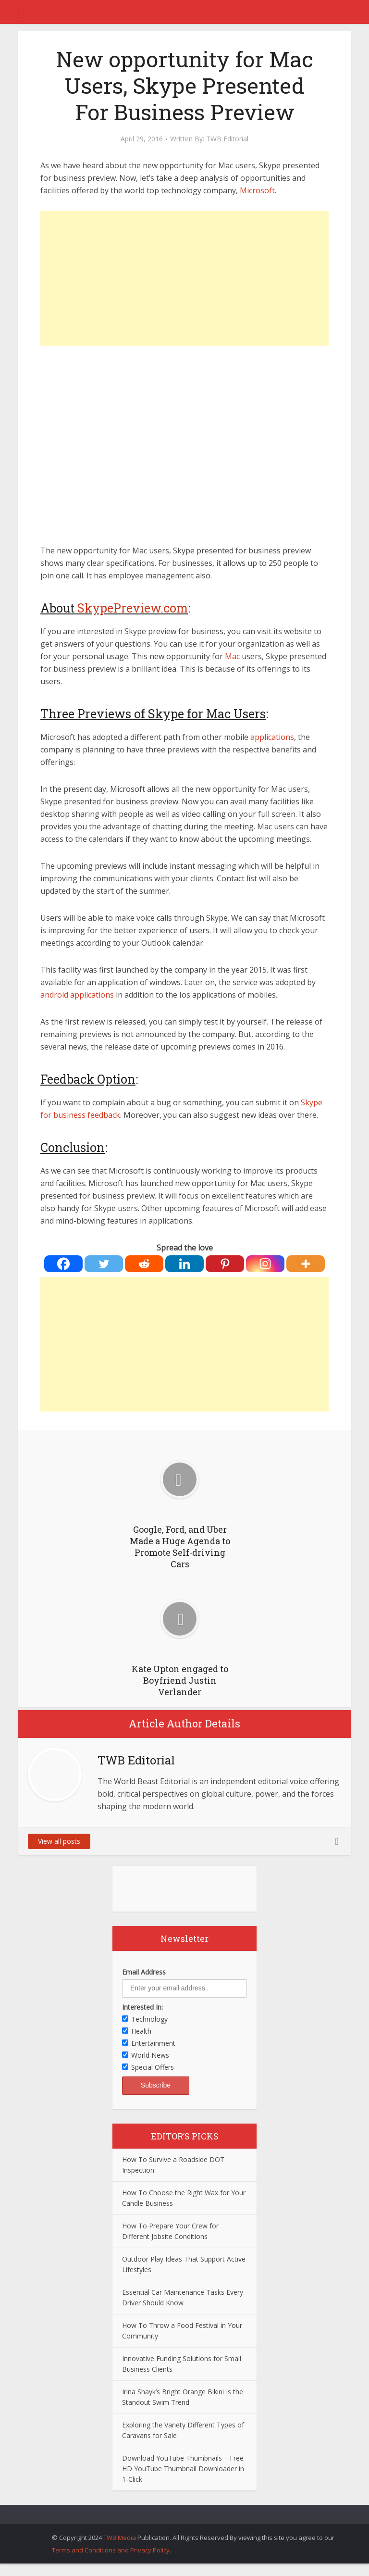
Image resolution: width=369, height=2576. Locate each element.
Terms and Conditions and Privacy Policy (111, 2550)
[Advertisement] (184, 278)
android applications (77, 994)
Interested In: (142, 2007)
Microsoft (257, 190)
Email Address (144, 1971)
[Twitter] (104, 1263)
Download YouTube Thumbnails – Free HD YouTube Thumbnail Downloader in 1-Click (183, 2468)
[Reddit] (144, 1263)
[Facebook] (63, 1263)
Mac (232, 656)
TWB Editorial (227, 139)
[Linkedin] (184, 1263)
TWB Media (119, 2537)
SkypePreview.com (132, 608)
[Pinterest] (225, 1263)
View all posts (59, 1841)
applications (272, 737)
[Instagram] (265, 1263)
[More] (305, 1263)
